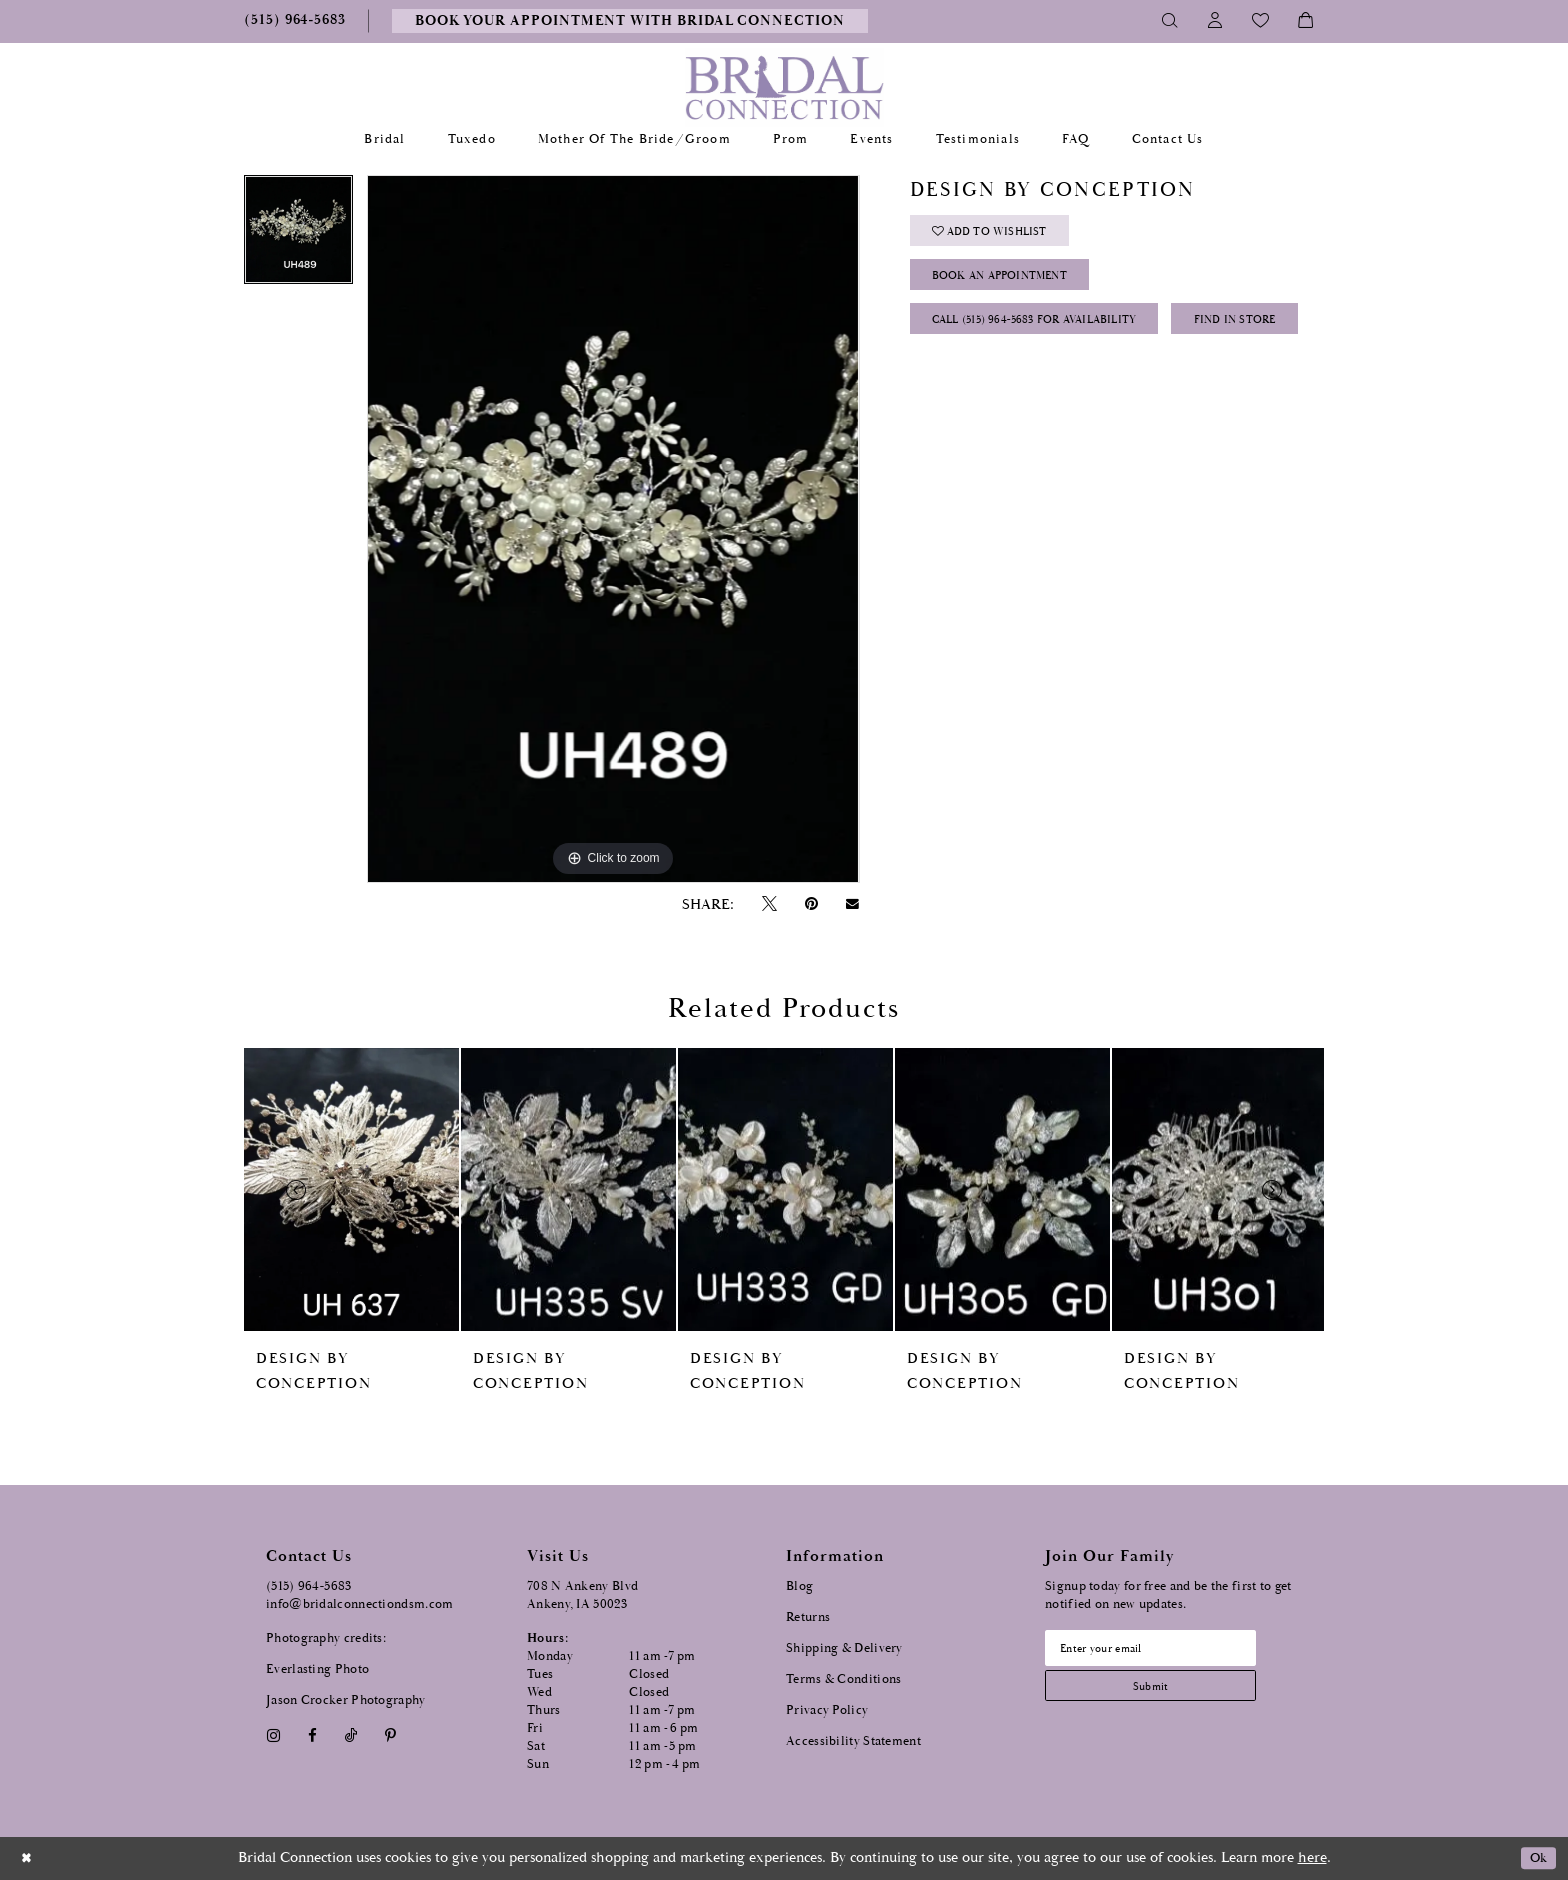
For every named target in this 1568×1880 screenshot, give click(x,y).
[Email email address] (1165, 1650)
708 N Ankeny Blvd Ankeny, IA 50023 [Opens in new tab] (582, 1595)
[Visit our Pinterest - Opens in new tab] (391, 1735)
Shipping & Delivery (844, 1648)
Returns (808, 1617)
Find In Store (982, 385)
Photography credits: (326, 1638)
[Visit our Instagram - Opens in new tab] (273, 1735)
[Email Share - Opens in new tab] (853, 904)
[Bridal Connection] (784, 87)
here (1312, 1857)
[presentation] (351, 1189)
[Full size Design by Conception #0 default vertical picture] (613, 529)
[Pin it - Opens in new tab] (811, 904)
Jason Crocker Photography (346, 1700)
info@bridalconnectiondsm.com (359, 1604)
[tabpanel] (298, 236)
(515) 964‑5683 (309, 1586)
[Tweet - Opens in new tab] (769, 904)
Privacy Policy (827, 1710)
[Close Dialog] (29, 1858)
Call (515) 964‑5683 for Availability (1055, 335)
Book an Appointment (1015, 285)
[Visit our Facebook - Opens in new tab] (312, 1735)
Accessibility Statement (853, 1741)
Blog (799, 1586)
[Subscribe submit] (1165, 1692)
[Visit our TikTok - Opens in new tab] (351, 1735)
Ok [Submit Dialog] (1535, 1858)
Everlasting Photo (317, 1669)
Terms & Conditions (843, 1679)
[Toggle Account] (1215, 21)
